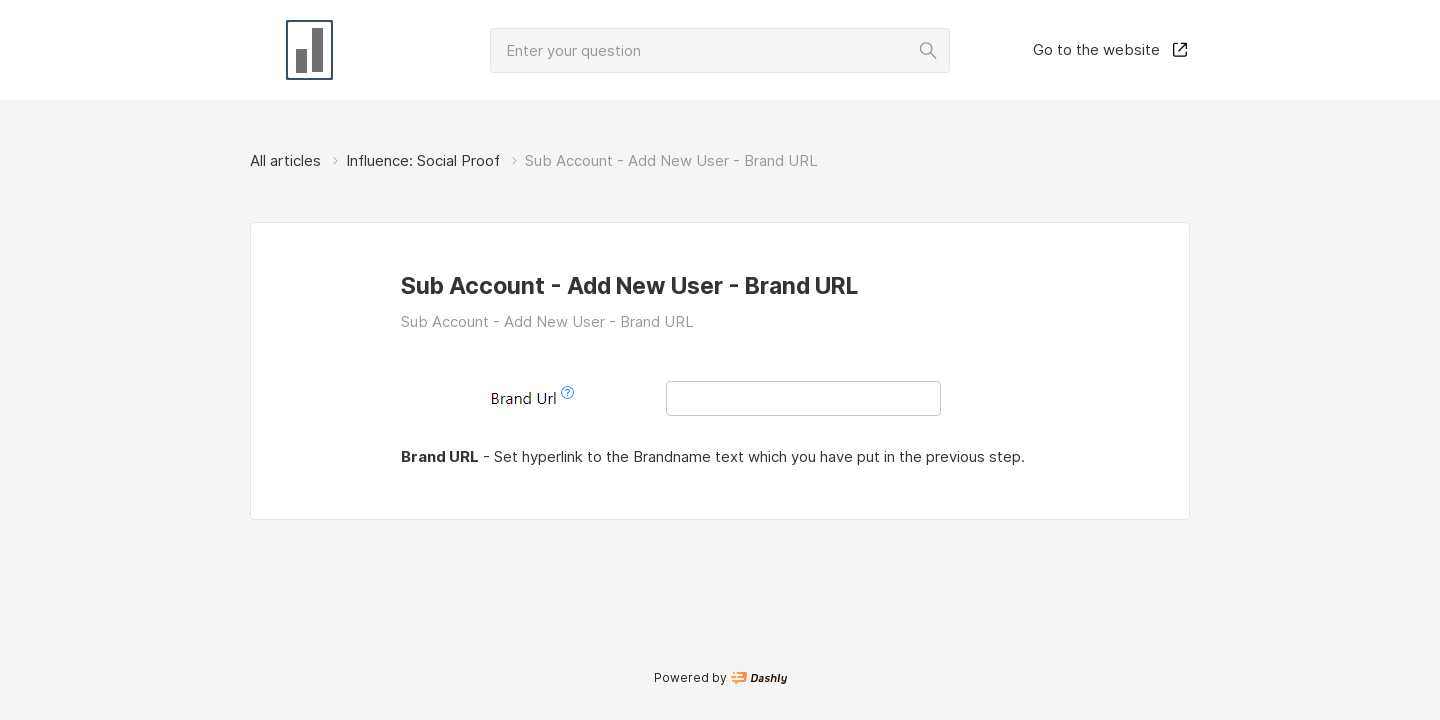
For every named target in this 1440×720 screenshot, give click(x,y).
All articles (285, 160)
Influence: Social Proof (423, 160)
